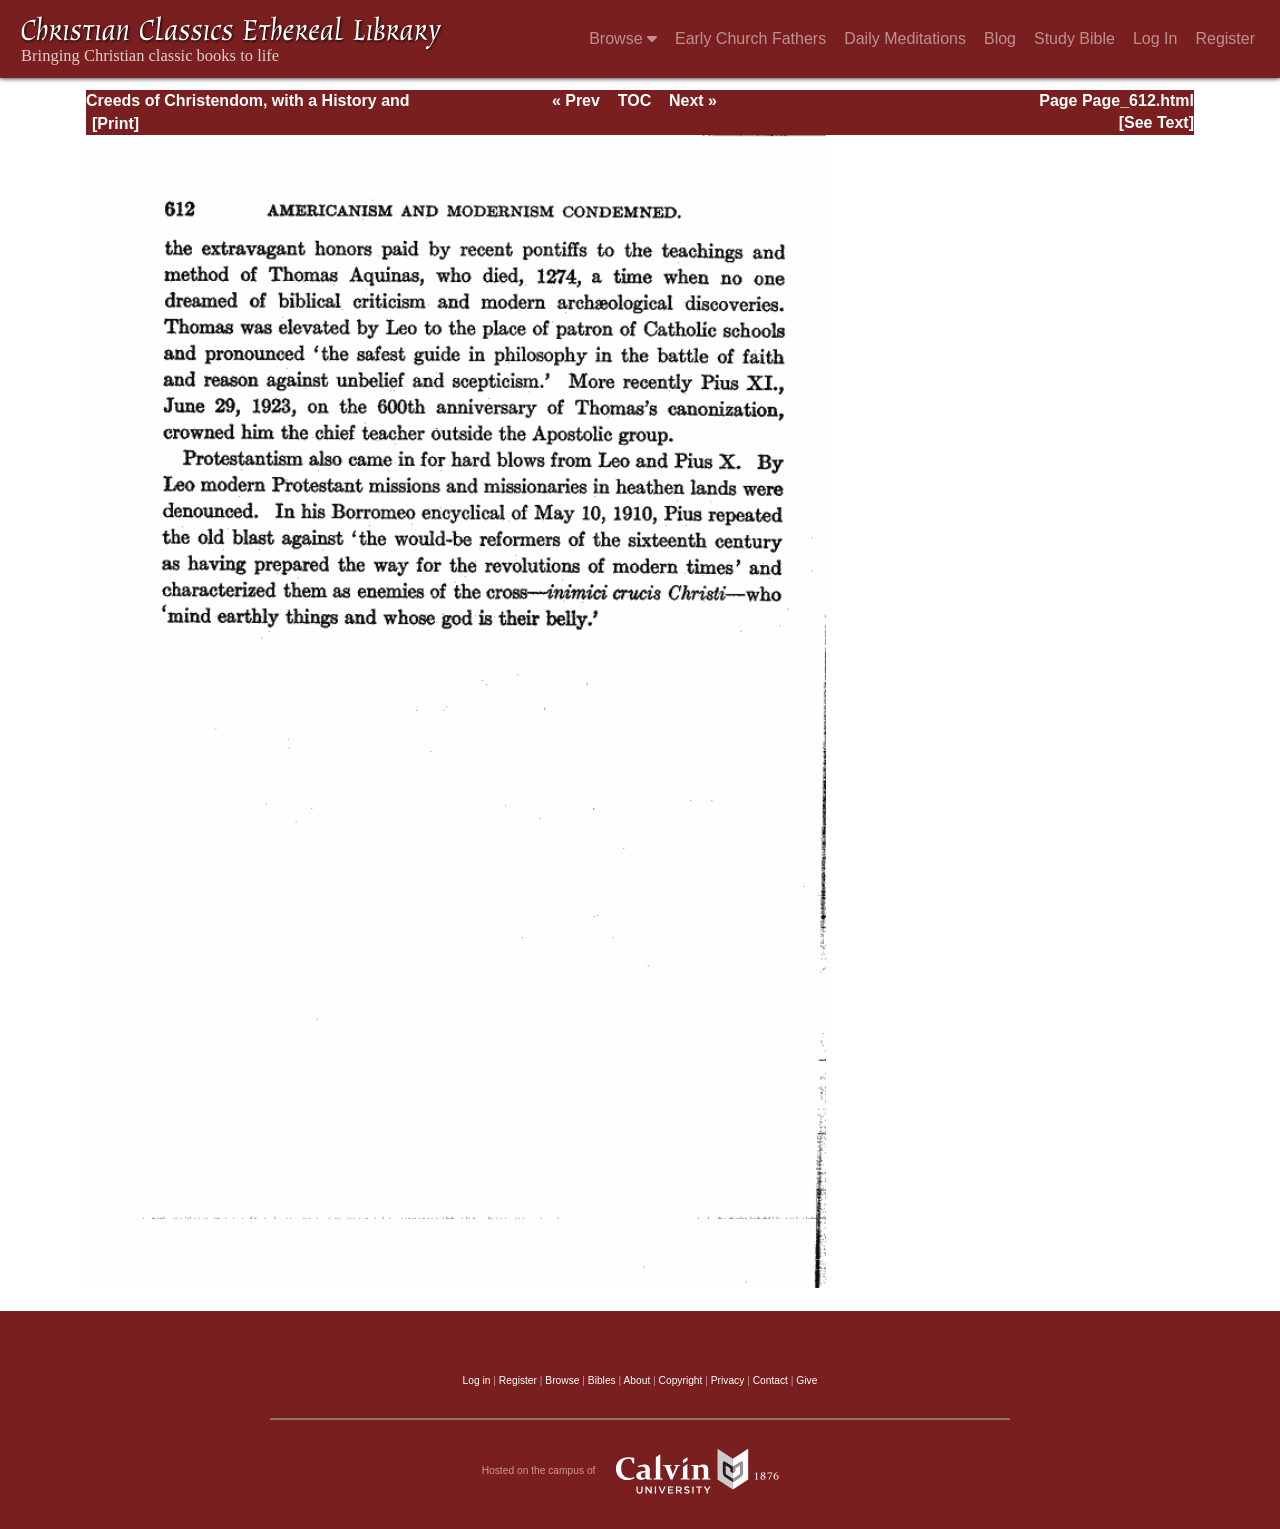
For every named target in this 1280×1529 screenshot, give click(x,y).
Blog (1000, 38)
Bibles (602, 1380)
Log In (1155, 38)
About (636, 1380)
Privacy (728, 1380)
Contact (770, 1380)
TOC (634, 100)
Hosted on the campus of (640, 1471)
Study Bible (1074, 38)
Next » (693, 100)
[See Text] (1156, 122)
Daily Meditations (905, 38)
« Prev (576, 100)
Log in (477, 1380)
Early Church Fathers (750, 38)
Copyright (681, 1380)
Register (1225, 38)
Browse (623, 38)
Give (806, 1380)
